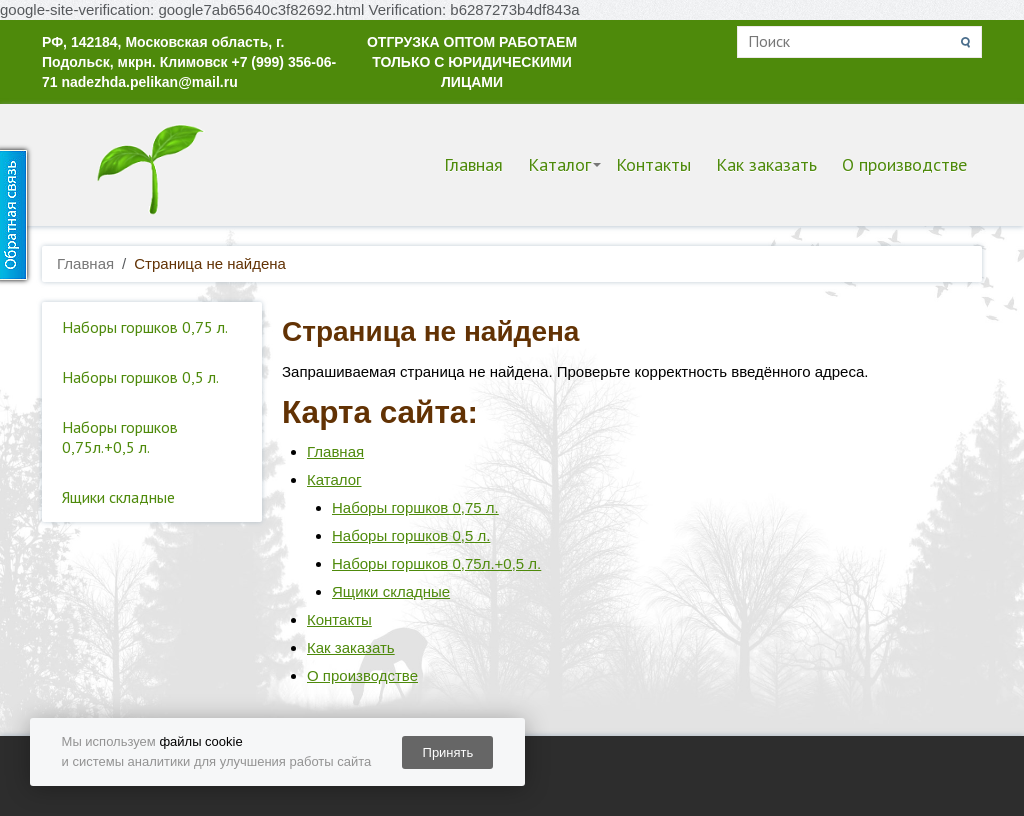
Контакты (653, 164)
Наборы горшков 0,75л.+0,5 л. (120, 437)
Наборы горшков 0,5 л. (140, 377)
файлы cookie (200, 741)
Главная (473, 164)
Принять (448, 752)
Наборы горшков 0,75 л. (145, 327)
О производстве (904, 164)
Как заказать (766, 164)
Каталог (559, 164)
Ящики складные (118, 497)
